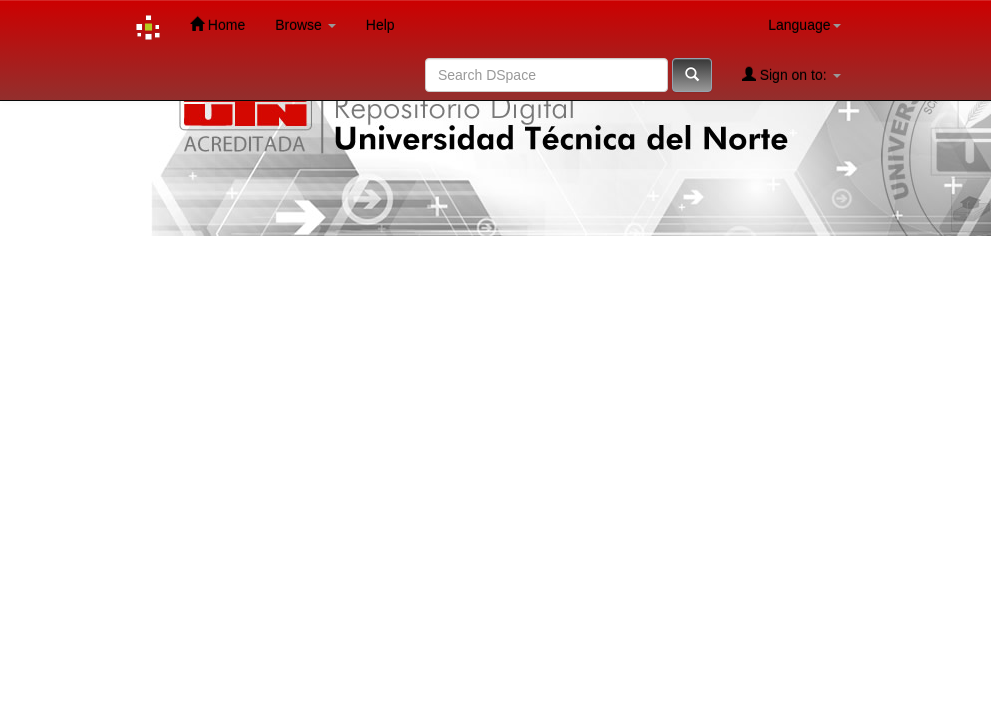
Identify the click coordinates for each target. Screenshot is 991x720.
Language (804, 25)
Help (380, 25)
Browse (305, 25)
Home (217, 24)
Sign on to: (791, 74)
